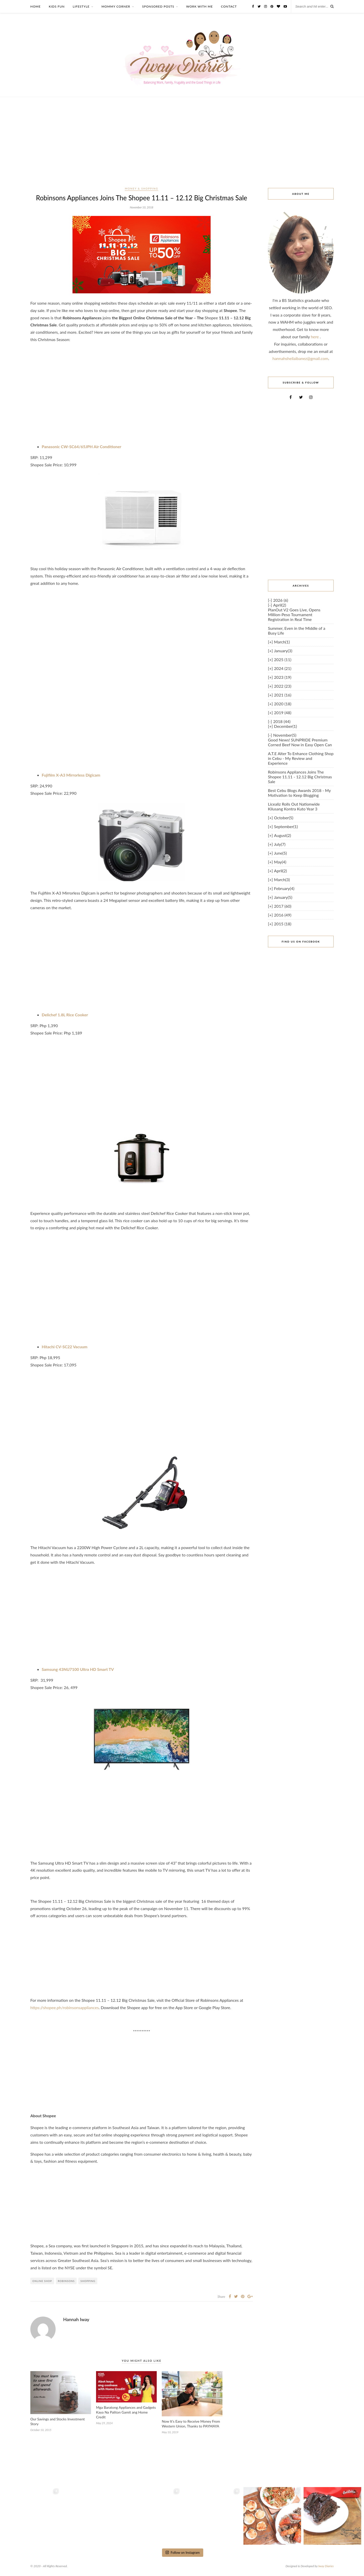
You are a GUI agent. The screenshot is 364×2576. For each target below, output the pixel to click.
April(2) (279, 605)
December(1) (285, 726)
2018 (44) (281, 721)
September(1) (286, 826)
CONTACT (229, 6)
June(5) (280, 853)
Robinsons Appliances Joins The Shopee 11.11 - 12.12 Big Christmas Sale (300, 776)
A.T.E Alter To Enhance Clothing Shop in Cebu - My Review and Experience (300, 758)
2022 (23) (282, 686)
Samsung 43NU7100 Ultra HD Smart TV (78, 1669)
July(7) (279, 844)
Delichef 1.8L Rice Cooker (65, 1014)
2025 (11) (282, 659)
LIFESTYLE (81, 6)
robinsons (66, 2280)
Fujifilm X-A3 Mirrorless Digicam (71, 775)
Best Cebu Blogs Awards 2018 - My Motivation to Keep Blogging (299, 793)
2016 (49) (282, 914)
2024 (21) (282, 668)
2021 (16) (282, 694)
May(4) (280, 861)
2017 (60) (282, 906)
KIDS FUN (57, 6)
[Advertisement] (182, 147)
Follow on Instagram (183, 2552)
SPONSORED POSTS (158, 6)
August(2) (282, 835)
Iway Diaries (326, 2566)
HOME (35, 6)
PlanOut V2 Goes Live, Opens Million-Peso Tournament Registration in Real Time (294, 614)
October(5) (283, 817)
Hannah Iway (76, 2319)
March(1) (282, 641)
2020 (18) (282, 703)
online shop (42, 2280)
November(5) (285, 735)
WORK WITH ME (199, 6)
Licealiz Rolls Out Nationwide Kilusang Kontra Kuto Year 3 (294, 806)
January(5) (283, 897)
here (315, 336)
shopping (87, 2280)
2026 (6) (280, 600)
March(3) (282, 879)
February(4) (284, 888)
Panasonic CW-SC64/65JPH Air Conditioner (81, 446)
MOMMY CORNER (115, 6)
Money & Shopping (141, 188)
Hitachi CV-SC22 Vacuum (64, 1346)
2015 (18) (282, 923)
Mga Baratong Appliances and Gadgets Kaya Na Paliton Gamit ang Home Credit (126, 2412)
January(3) (283, 650)
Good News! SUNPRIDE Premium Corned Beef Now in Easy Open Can (300, 742)
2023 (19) (282, 677)
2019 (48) (282, 712)
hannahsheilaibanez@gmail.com (300, 358)
